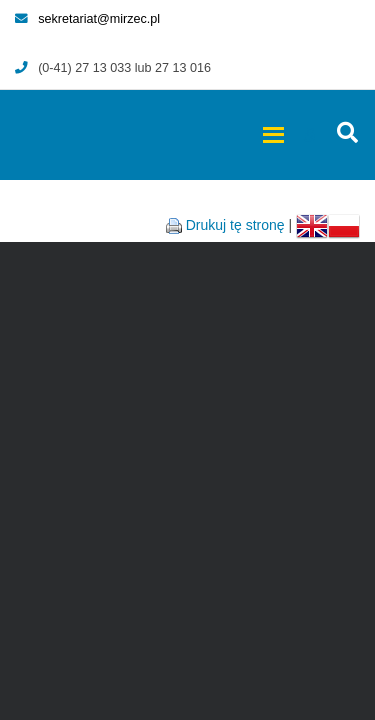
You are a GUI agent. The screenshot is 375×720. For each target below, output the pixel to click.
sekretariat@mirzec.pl (87, 19)
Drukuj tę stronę (235, 225)
